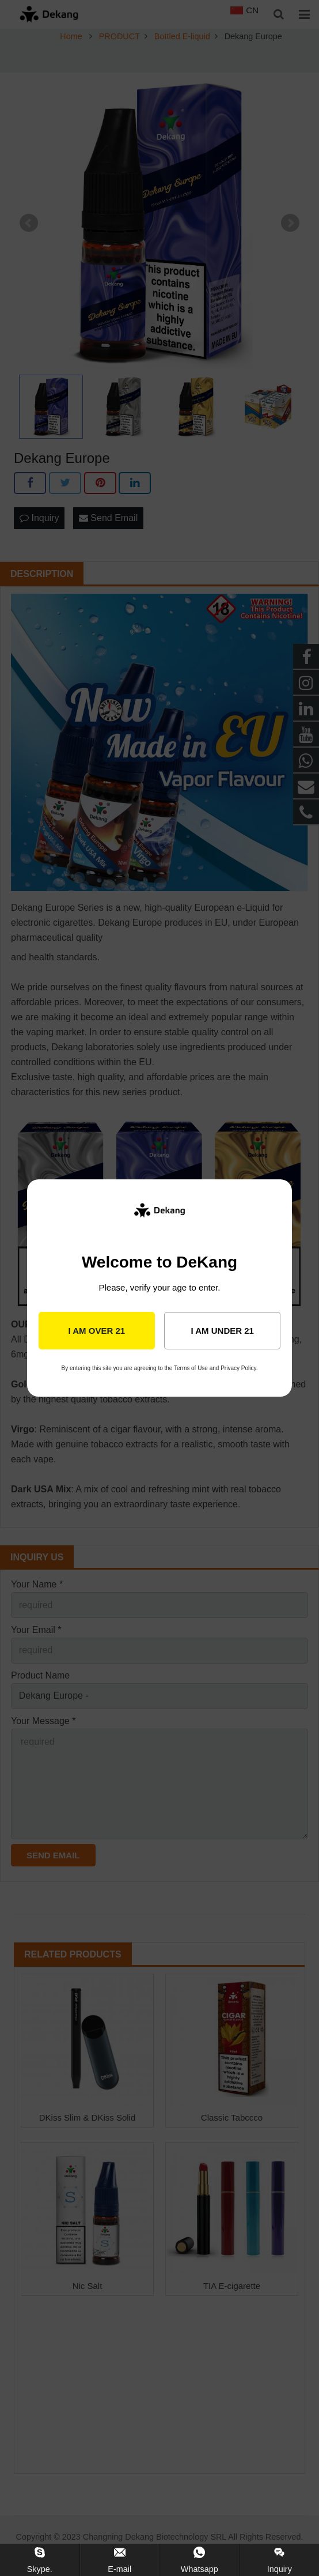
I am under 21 (222, 1331)
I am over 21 (96, 1331)
